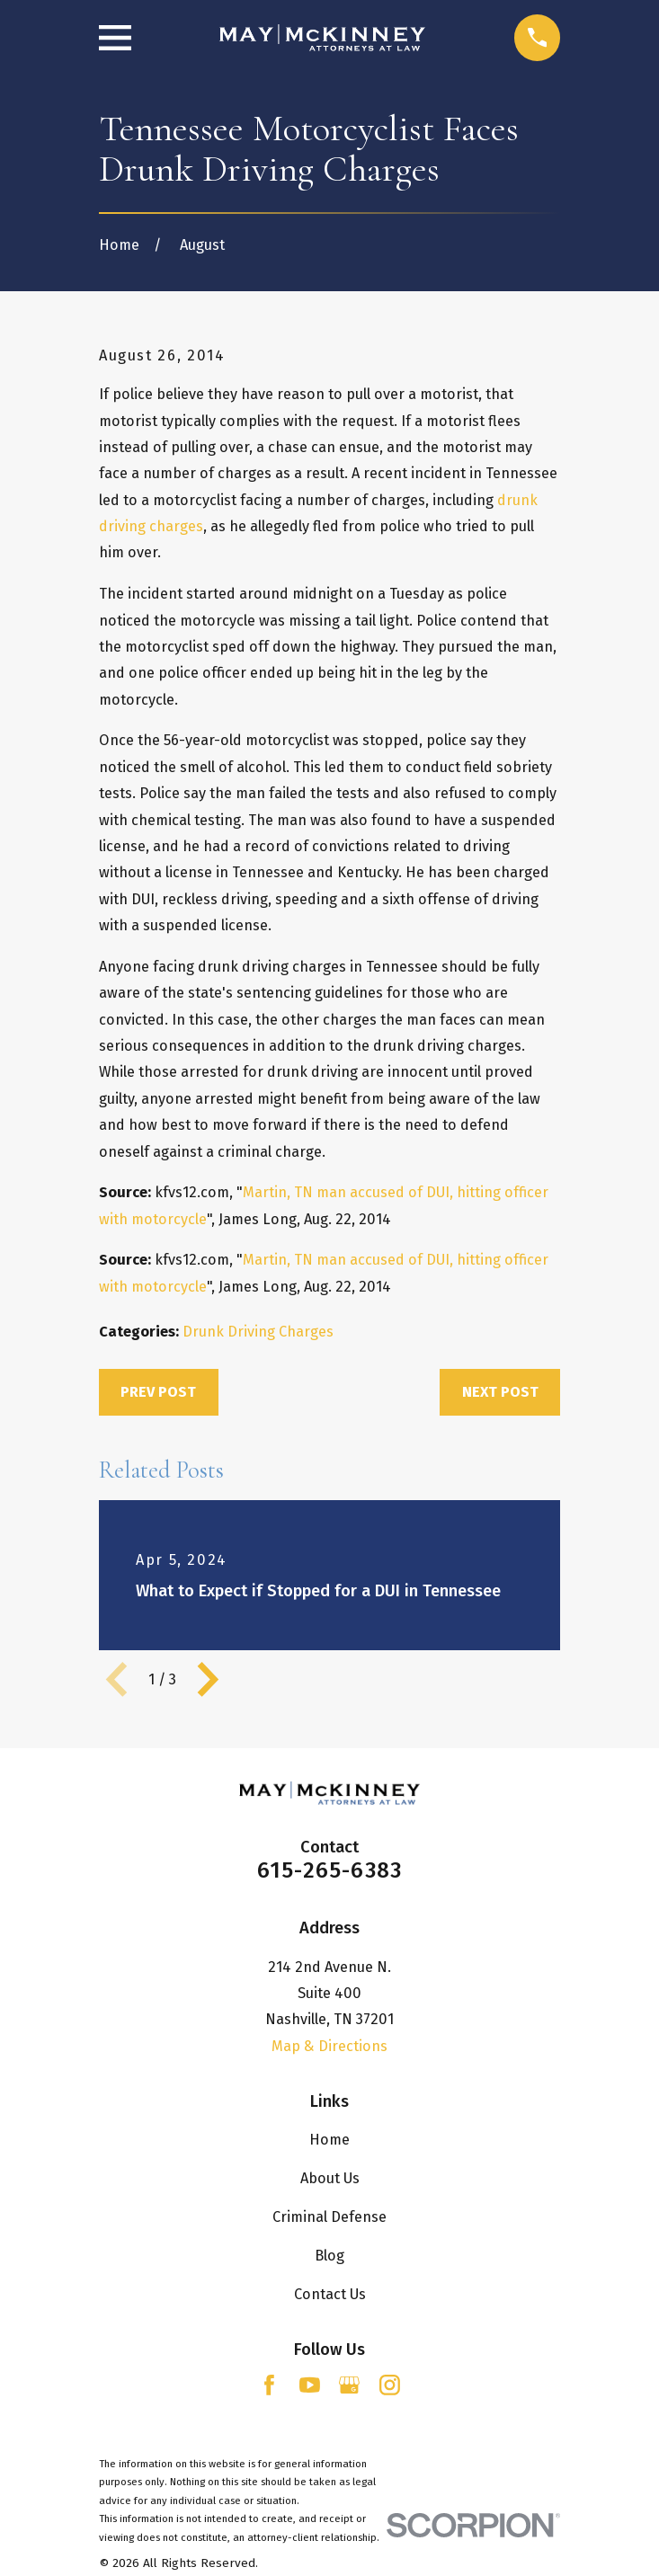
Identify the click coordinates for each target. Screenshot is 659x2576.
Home (329, 2139)
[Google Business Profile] (349, 2385)
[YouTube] (309, 2385)
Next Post (500, 1391)
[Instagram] (389, 2385)
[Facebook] (269, 2385)
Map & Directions (329, 2046)
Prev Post (158, 1391)
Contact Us (330, 2294)
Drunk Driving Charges (258, 1331)
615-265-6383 (330, 1870)
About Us (330, 2178)
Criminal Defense (329, 2216)
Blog (329, 2255)
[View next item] (208, 1679)
